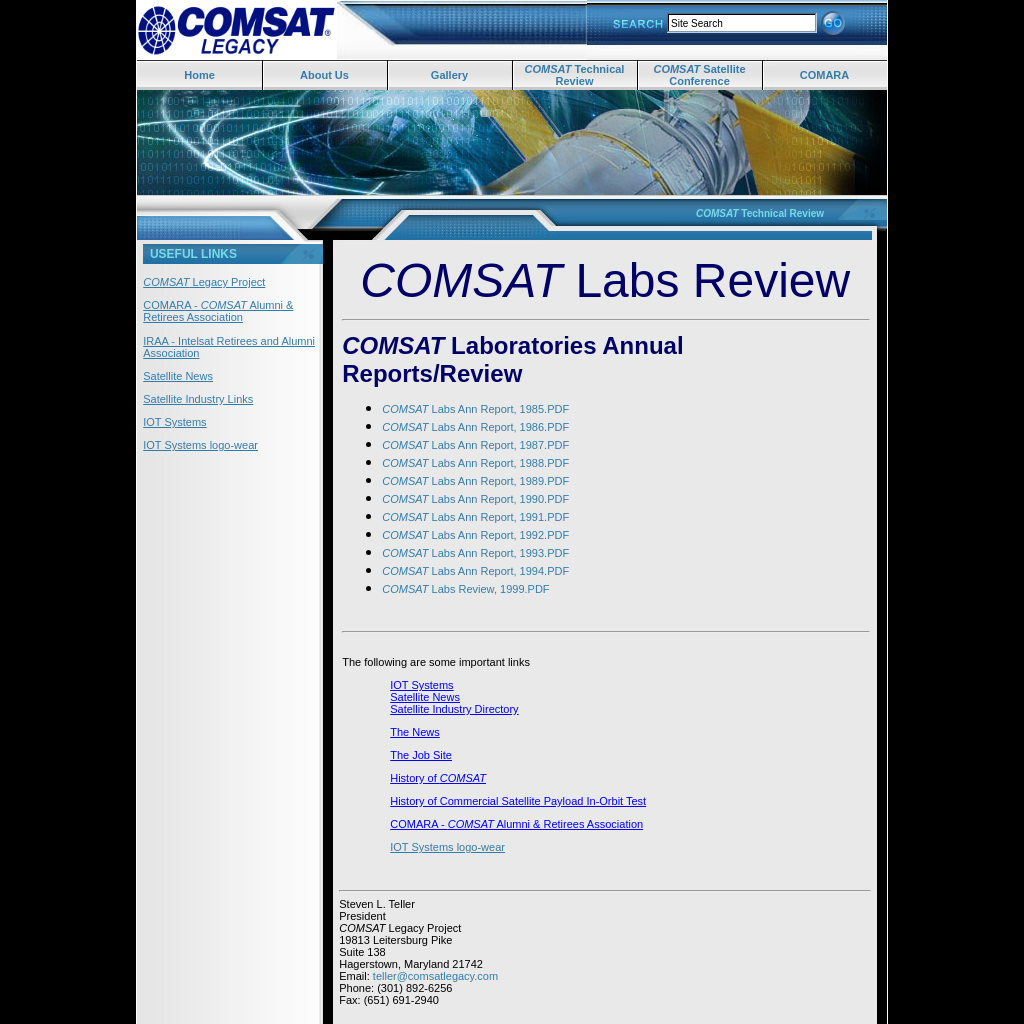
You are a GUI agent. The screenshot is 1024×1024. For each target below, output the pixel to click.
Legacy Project (204, 282)
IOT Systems (174, 422)
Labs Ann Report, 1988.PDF (475, 463)
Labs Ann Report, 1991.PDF (475, 517)
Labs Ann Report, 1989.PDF (475, 481)
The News (415, 732)
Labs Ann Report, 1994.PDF (475, 571)
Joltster (398, 1012)
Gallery (449, 75)
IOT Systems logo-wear (200, 445)
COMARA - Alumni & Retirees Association (218, 311)
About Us (324, 75)
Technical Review (575, 75)
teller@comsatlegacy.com (435, 976)
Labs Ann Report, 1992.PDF (475, 535)
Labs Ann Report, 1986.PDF (475, 427)
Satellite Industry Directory (454, 709)
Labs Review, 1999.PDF (465, 589)
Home (199, 75)
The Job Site (421, 755)
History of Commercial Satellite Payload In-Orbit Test (518, 801)
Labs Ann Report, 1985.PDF (475, 409)
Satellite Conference (699, 75)
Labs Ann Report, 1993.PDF (475, 553)
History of (415, 778)
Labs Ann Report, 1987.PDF (475, 445)
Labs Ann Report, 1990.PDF (475, 499)
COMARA (825, 75)
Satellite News (178, 376)
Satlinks (358, 1012)
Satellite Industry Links (198, 399)
